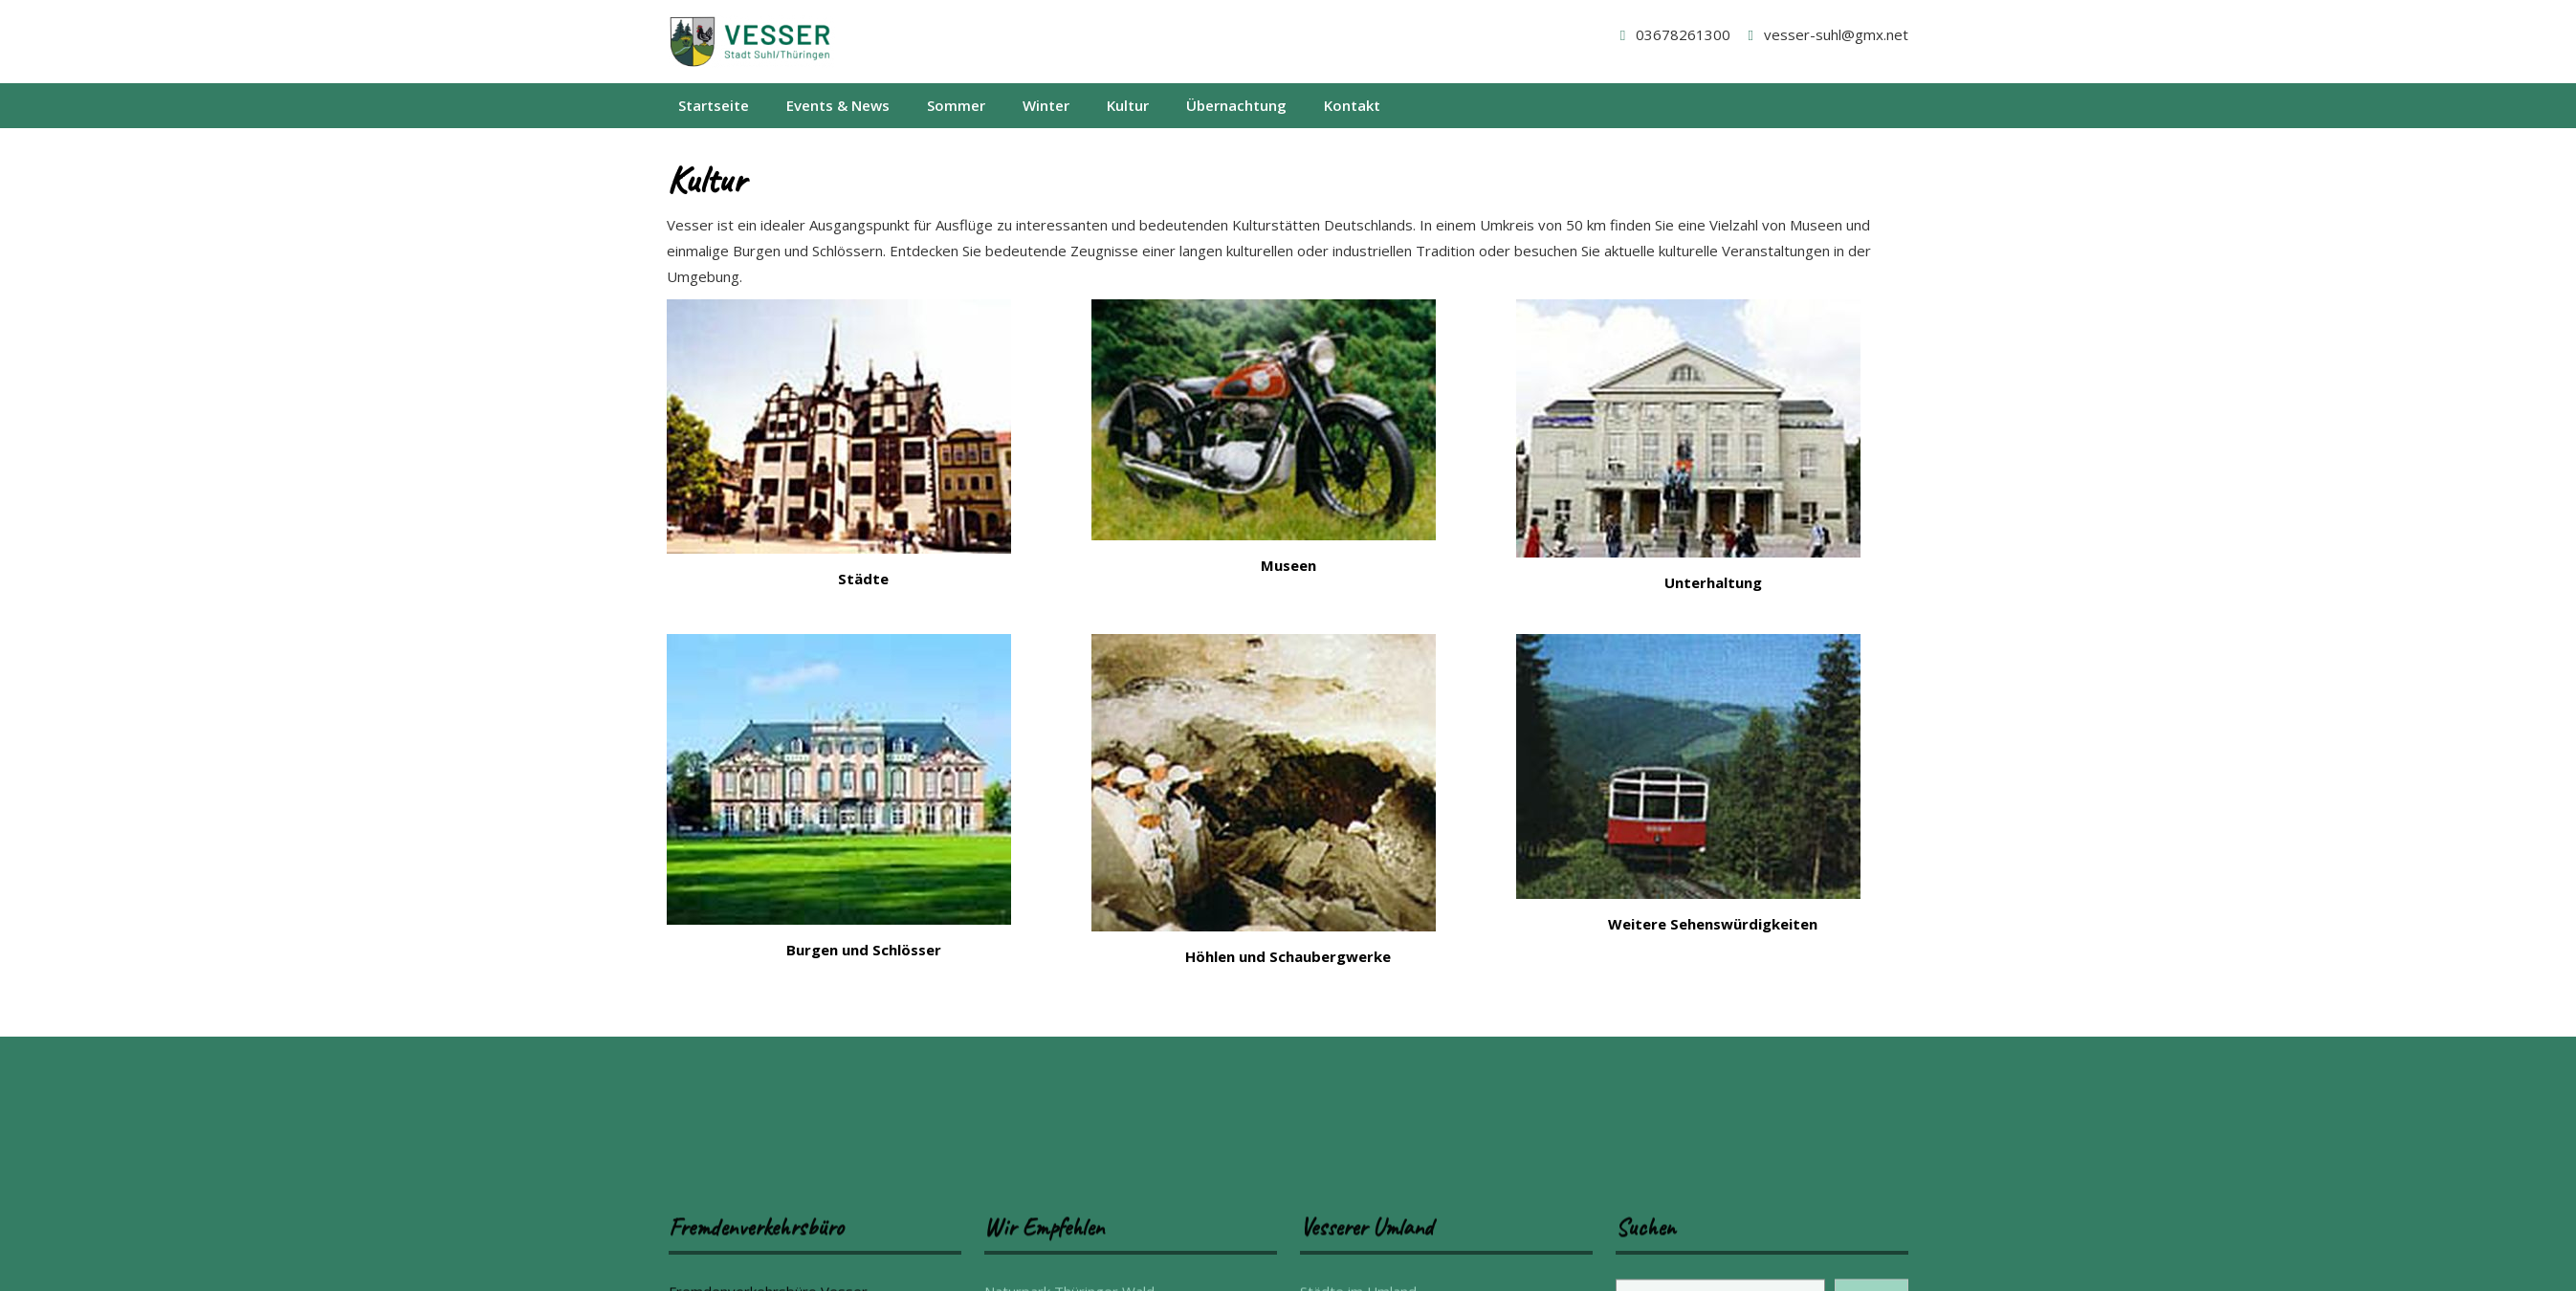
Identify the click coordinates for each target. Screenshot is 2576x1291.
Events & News (838, 105)
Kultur (1128, 105)
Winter (1046, 105)
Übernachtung (1236, 105)
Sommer (956, 105)
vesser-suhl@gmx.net (1825, 34)
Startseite (713, 105)
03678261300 (1672, 34)
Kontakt (1352, 105)
